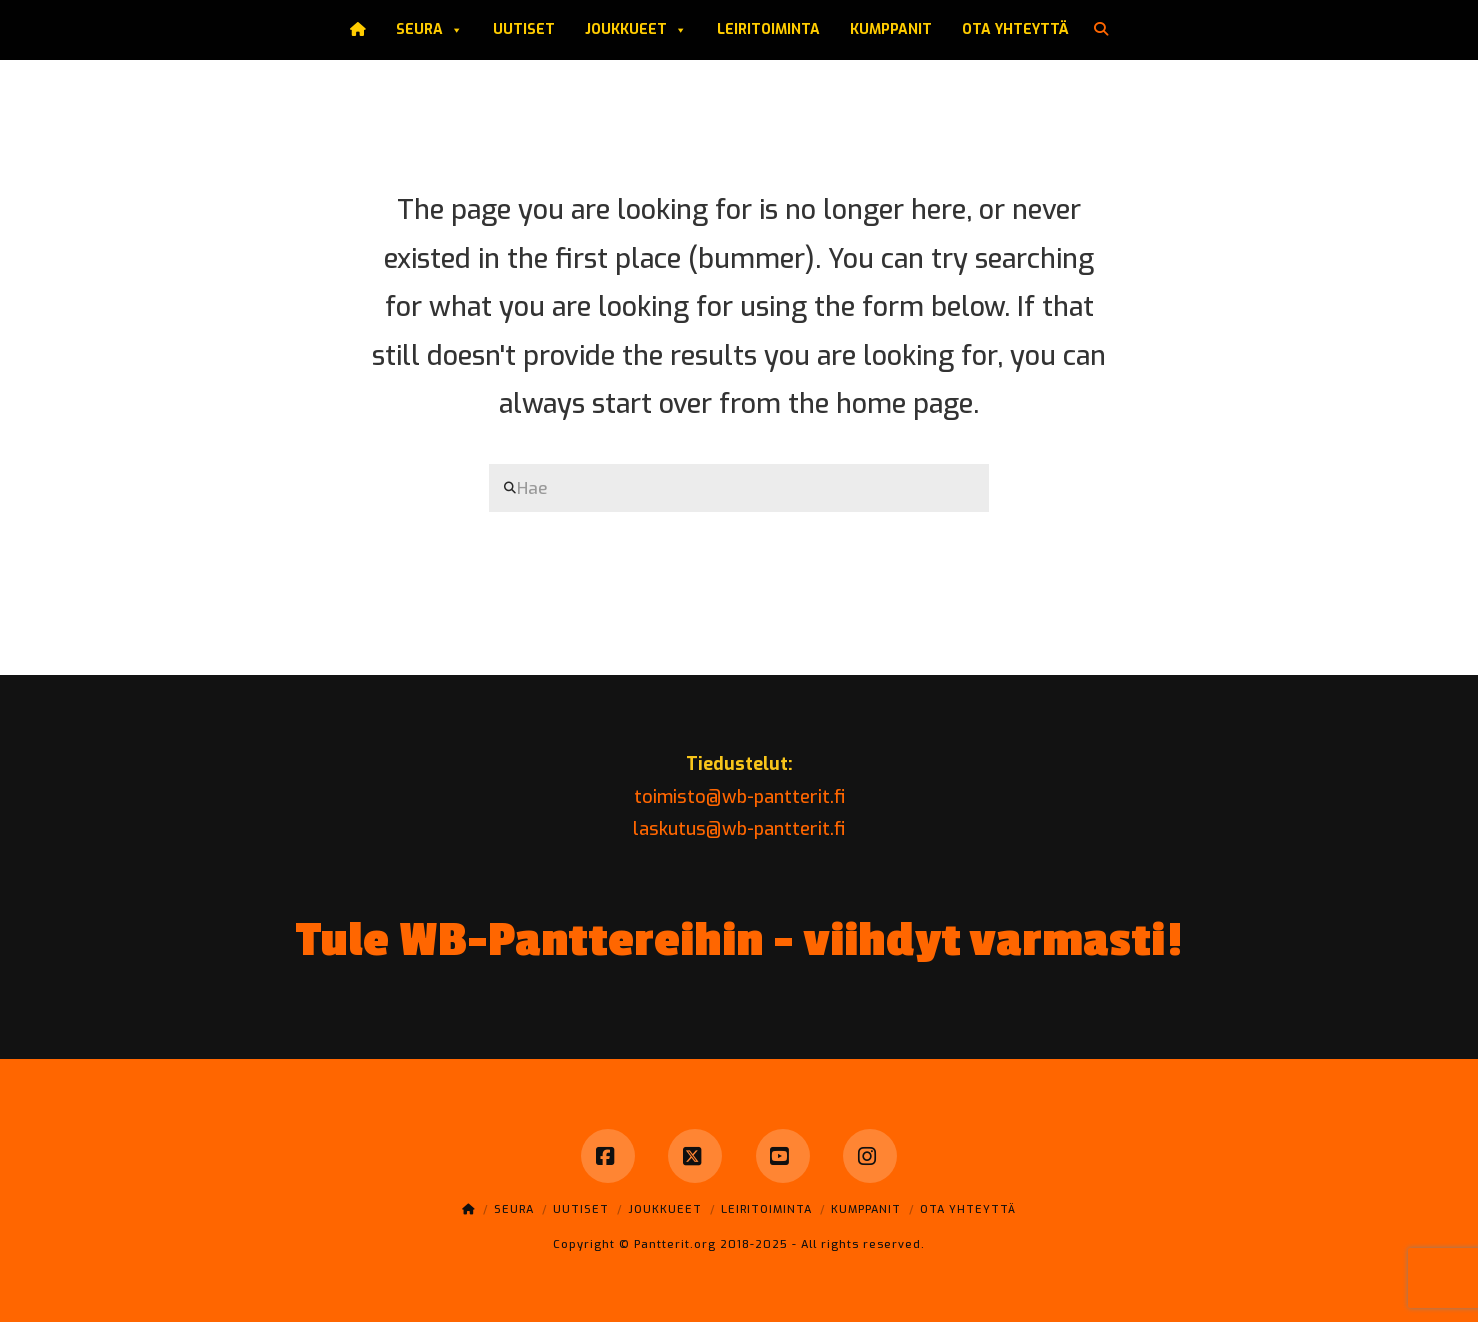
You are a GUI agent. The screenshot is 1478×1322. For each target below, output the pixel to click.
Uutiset (524, 29)
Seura (429, 30)
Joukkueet (636, 30)
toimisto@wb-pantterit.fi (739, 797)
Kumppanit (891, 29)
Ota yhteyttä (1015, 29)
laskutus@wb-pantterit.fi (739, 829)
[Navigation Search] (1103, 29)
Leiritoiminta (768, 29)
